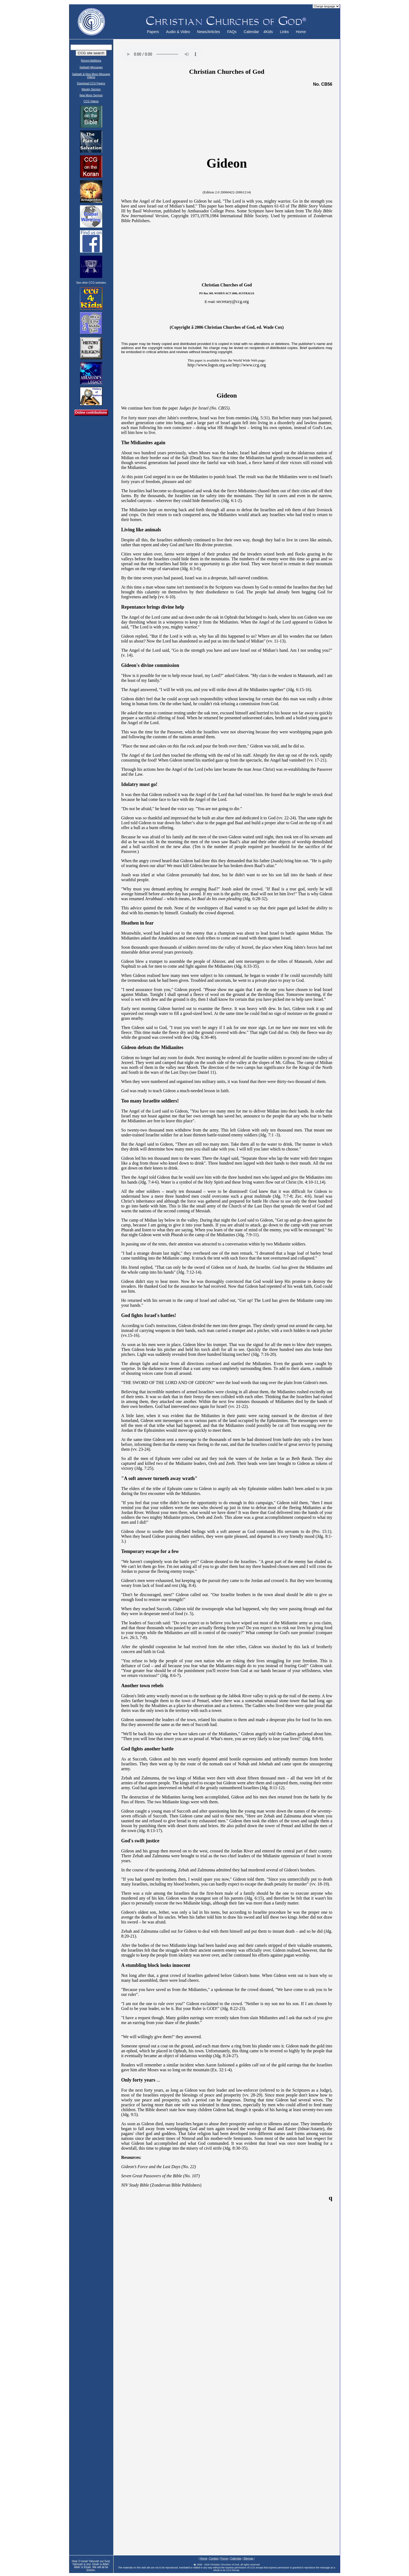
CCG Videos (90, 101)
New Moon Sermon (91, 95)
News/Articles (208, 32)
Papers (153, 32)
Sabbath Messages (91, 67)
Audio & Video (178, 32)
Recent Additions (91, 60)
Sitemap (248, 2558)
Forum (224, 2558)
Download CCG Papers (91, 83)
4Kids (268, 32)
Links (284, 32)
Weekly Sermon (91, 89)
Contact (213, 2558)
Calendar (251, 32)
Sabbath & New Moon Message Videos (91, 76)
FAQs (232, 32)
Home (301, 32)
